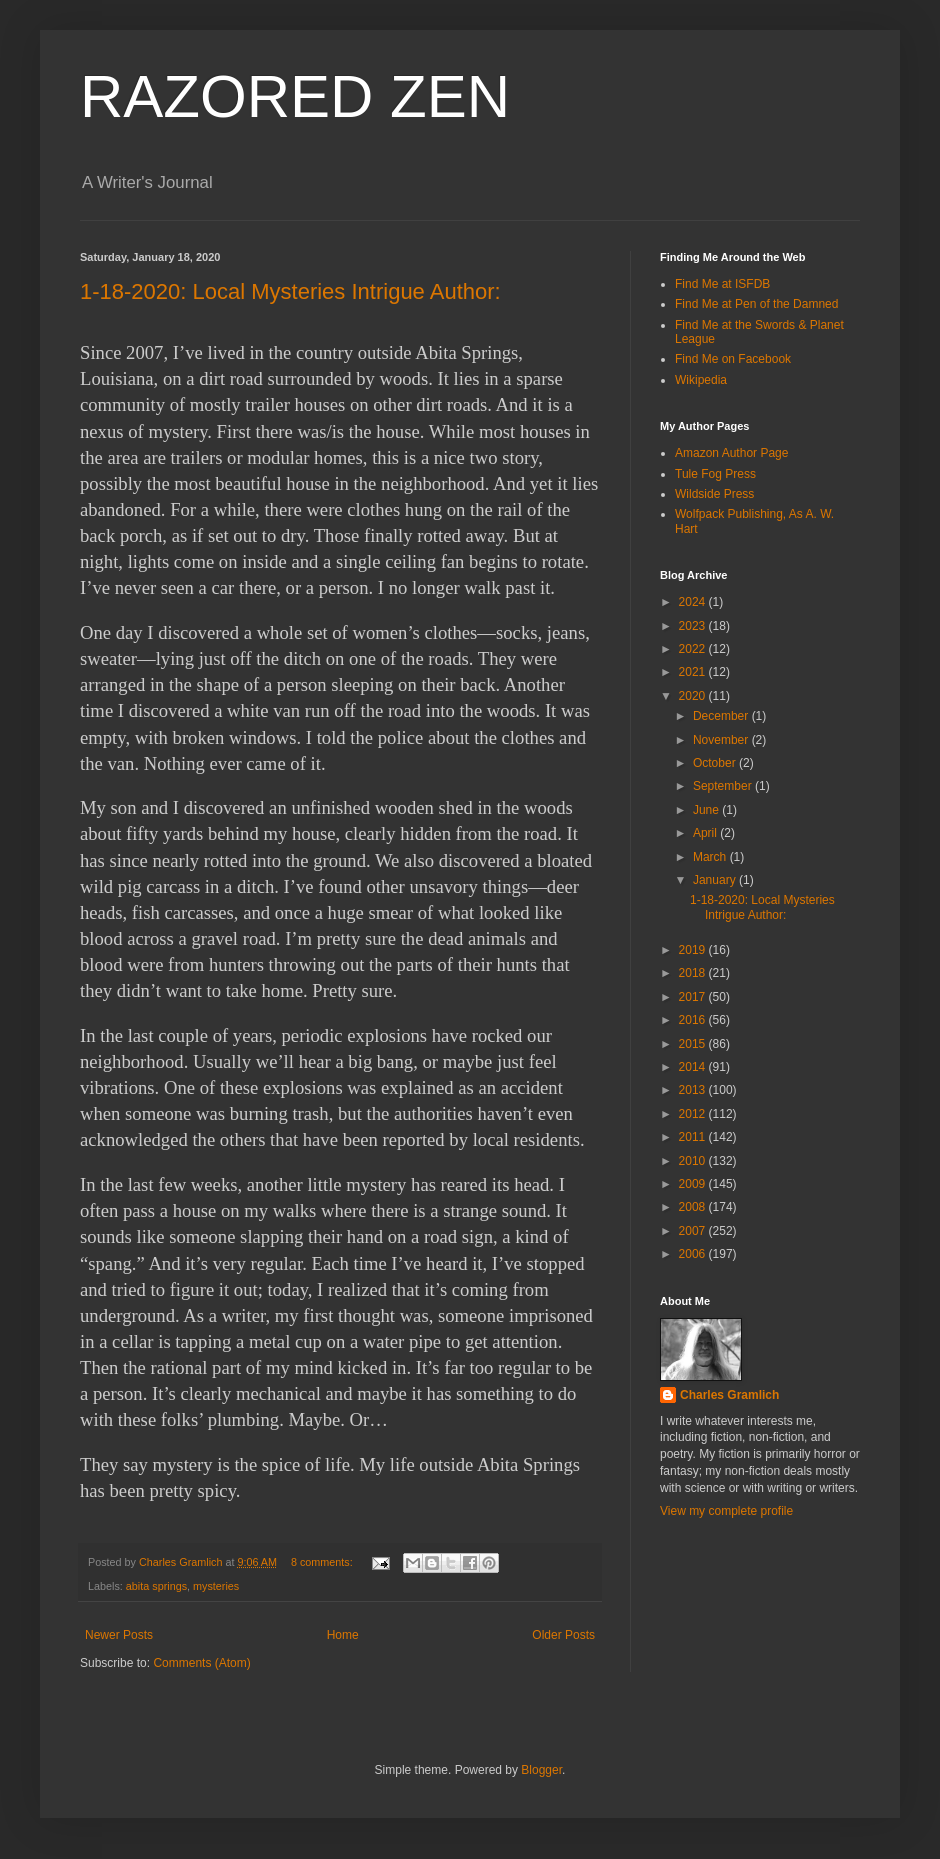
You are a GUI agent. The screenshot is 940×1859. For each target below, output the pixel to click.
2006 (694, 1254)
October (716, 763)
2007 (694, 1231)
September (724, 786)
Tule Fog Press (715, 474)
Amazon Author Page (731, 453)
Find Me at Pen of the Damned (756, 304)
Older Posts (563, 1635)
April (706, 833)
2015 (694, 1044)
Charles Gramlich (729, 1395)
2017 (694, 997)
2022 (694, 649)
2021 (694, 672)
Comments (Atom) (201, 1663)
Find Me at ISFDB (722, 284)
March (711, 857)
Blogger (541, 1770)
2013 (694, 1090)
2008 (694, 1207)
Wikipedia (701, 380)
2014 (694, 1067)
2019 (694, 950)
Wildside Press (714, 494)
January (716, 880)
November (722, 740)
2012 (694, 1114)
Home (343, 1635)
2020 (694, 696)
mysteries (216, 1586)
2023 (694, 626)
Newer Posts (119, 1635)
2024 (694, 602)
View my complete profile (726, 1511)
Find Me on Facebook (733, 359)
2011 (694, 1137)
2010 (694, 1161)
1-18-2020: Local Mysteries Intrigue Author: (290, 291)
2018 (694, 973)
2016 (694, 1020)
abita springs (156, 1586)
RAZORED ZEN (295, 96)
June (707, 810)
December (722, 716)
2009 (694, 1184)
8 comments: (323, 1562)
